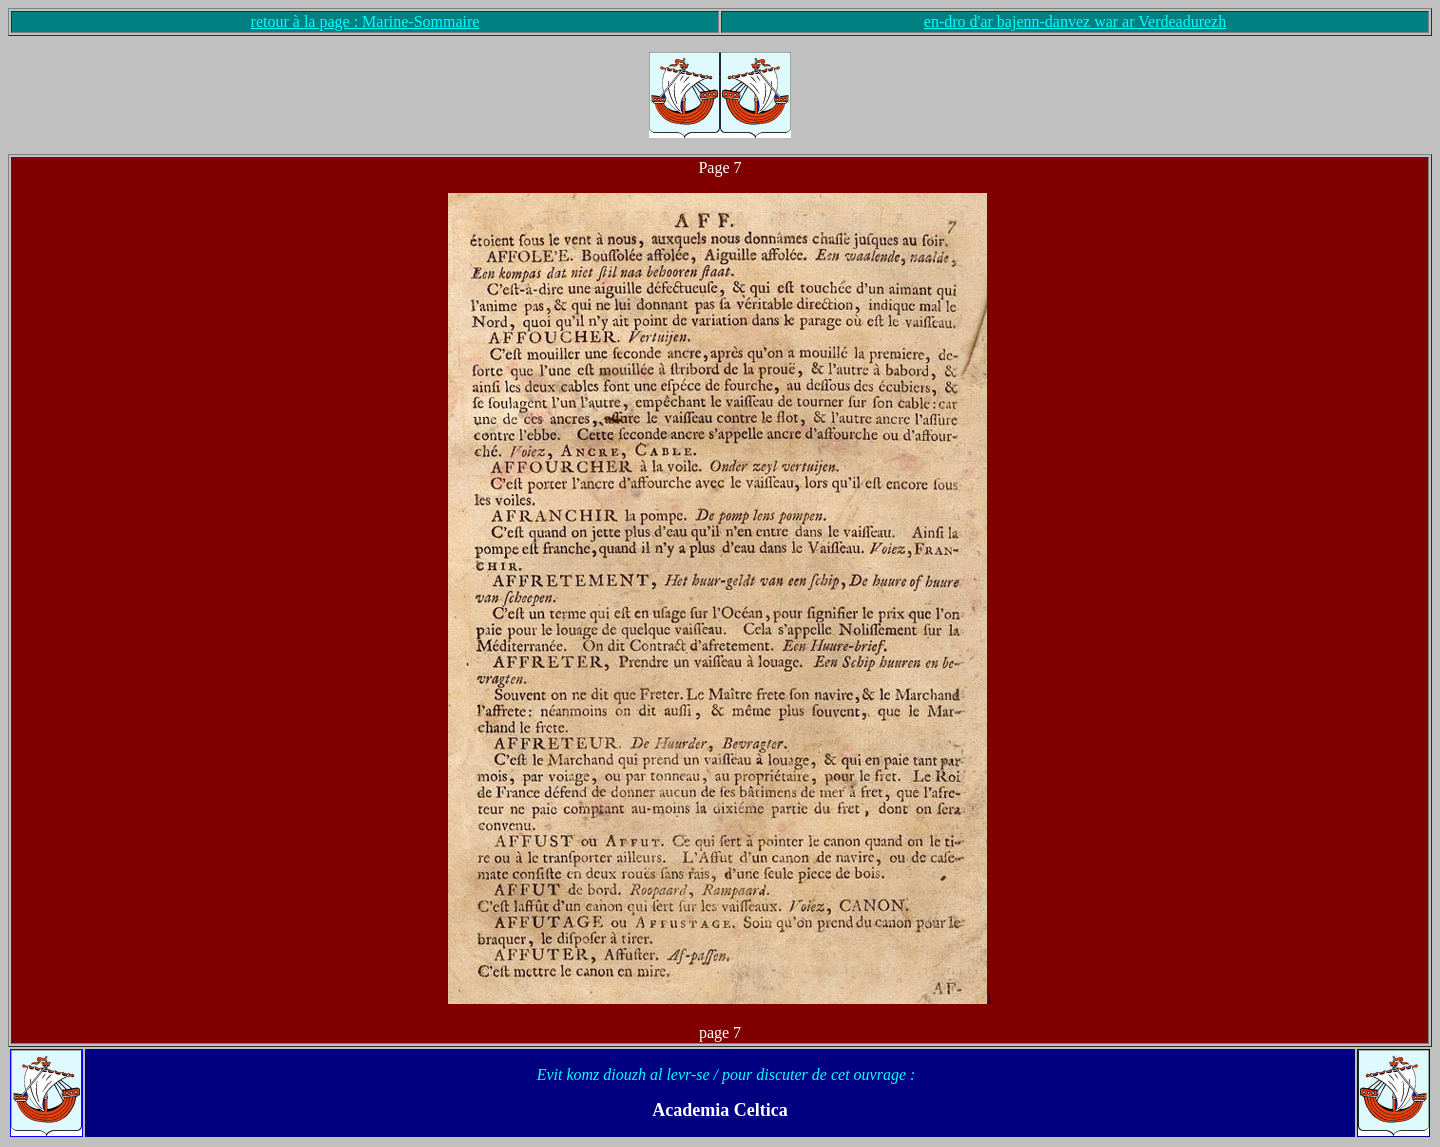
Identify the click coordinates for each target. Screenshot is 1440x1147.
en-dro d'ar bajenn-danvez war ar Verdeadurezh (1075, 21)
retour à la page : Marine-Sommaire (365, 21)
